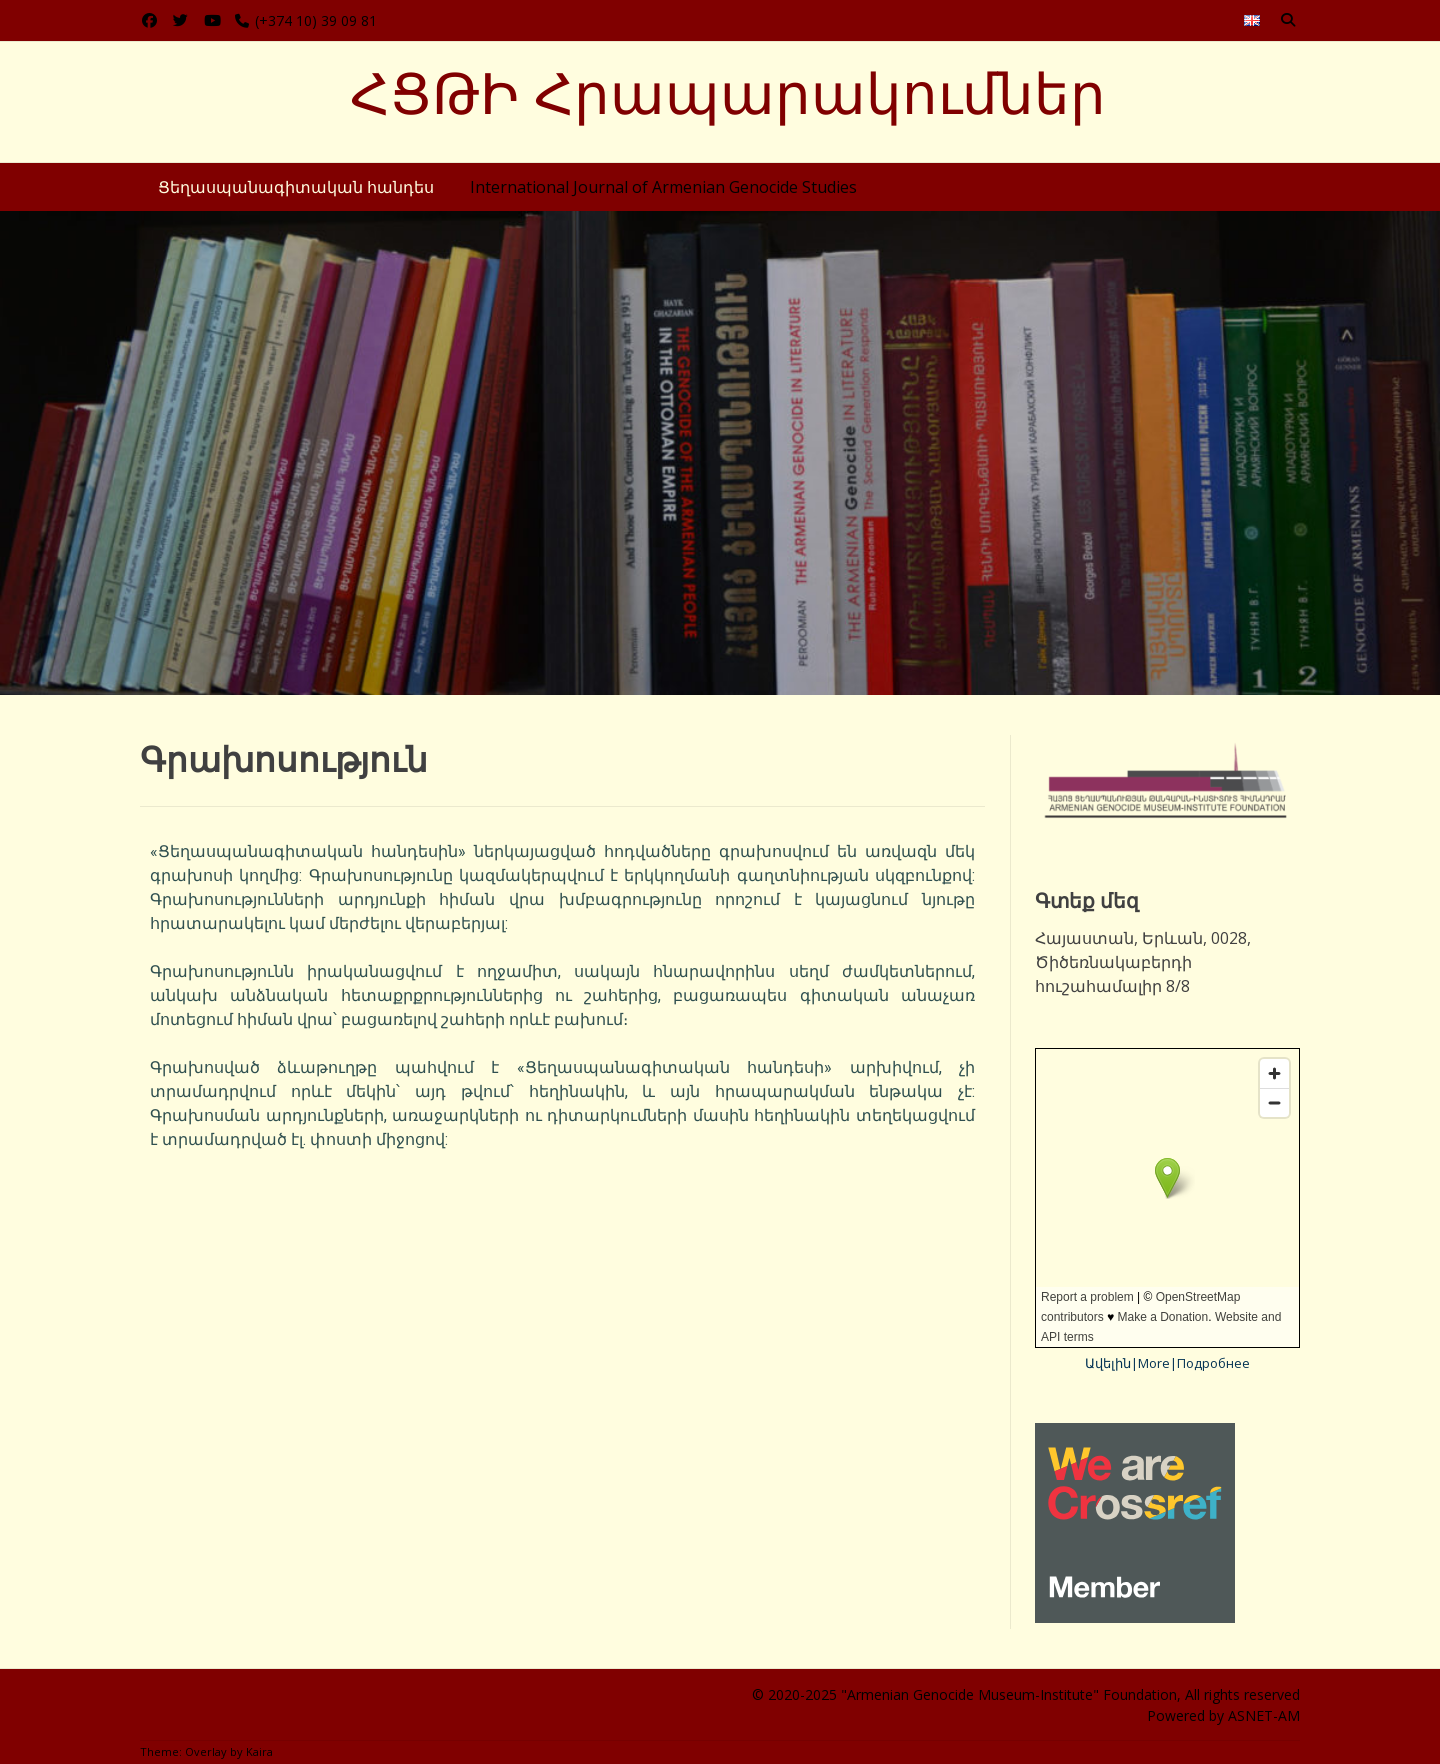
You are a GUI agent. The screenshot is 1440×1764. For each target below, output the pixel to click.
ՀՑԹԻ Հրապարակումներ (728, 94)
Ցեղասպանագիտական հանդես (296, 187)
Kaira (259, 1751)
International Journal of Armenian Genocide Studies (663, 187)
